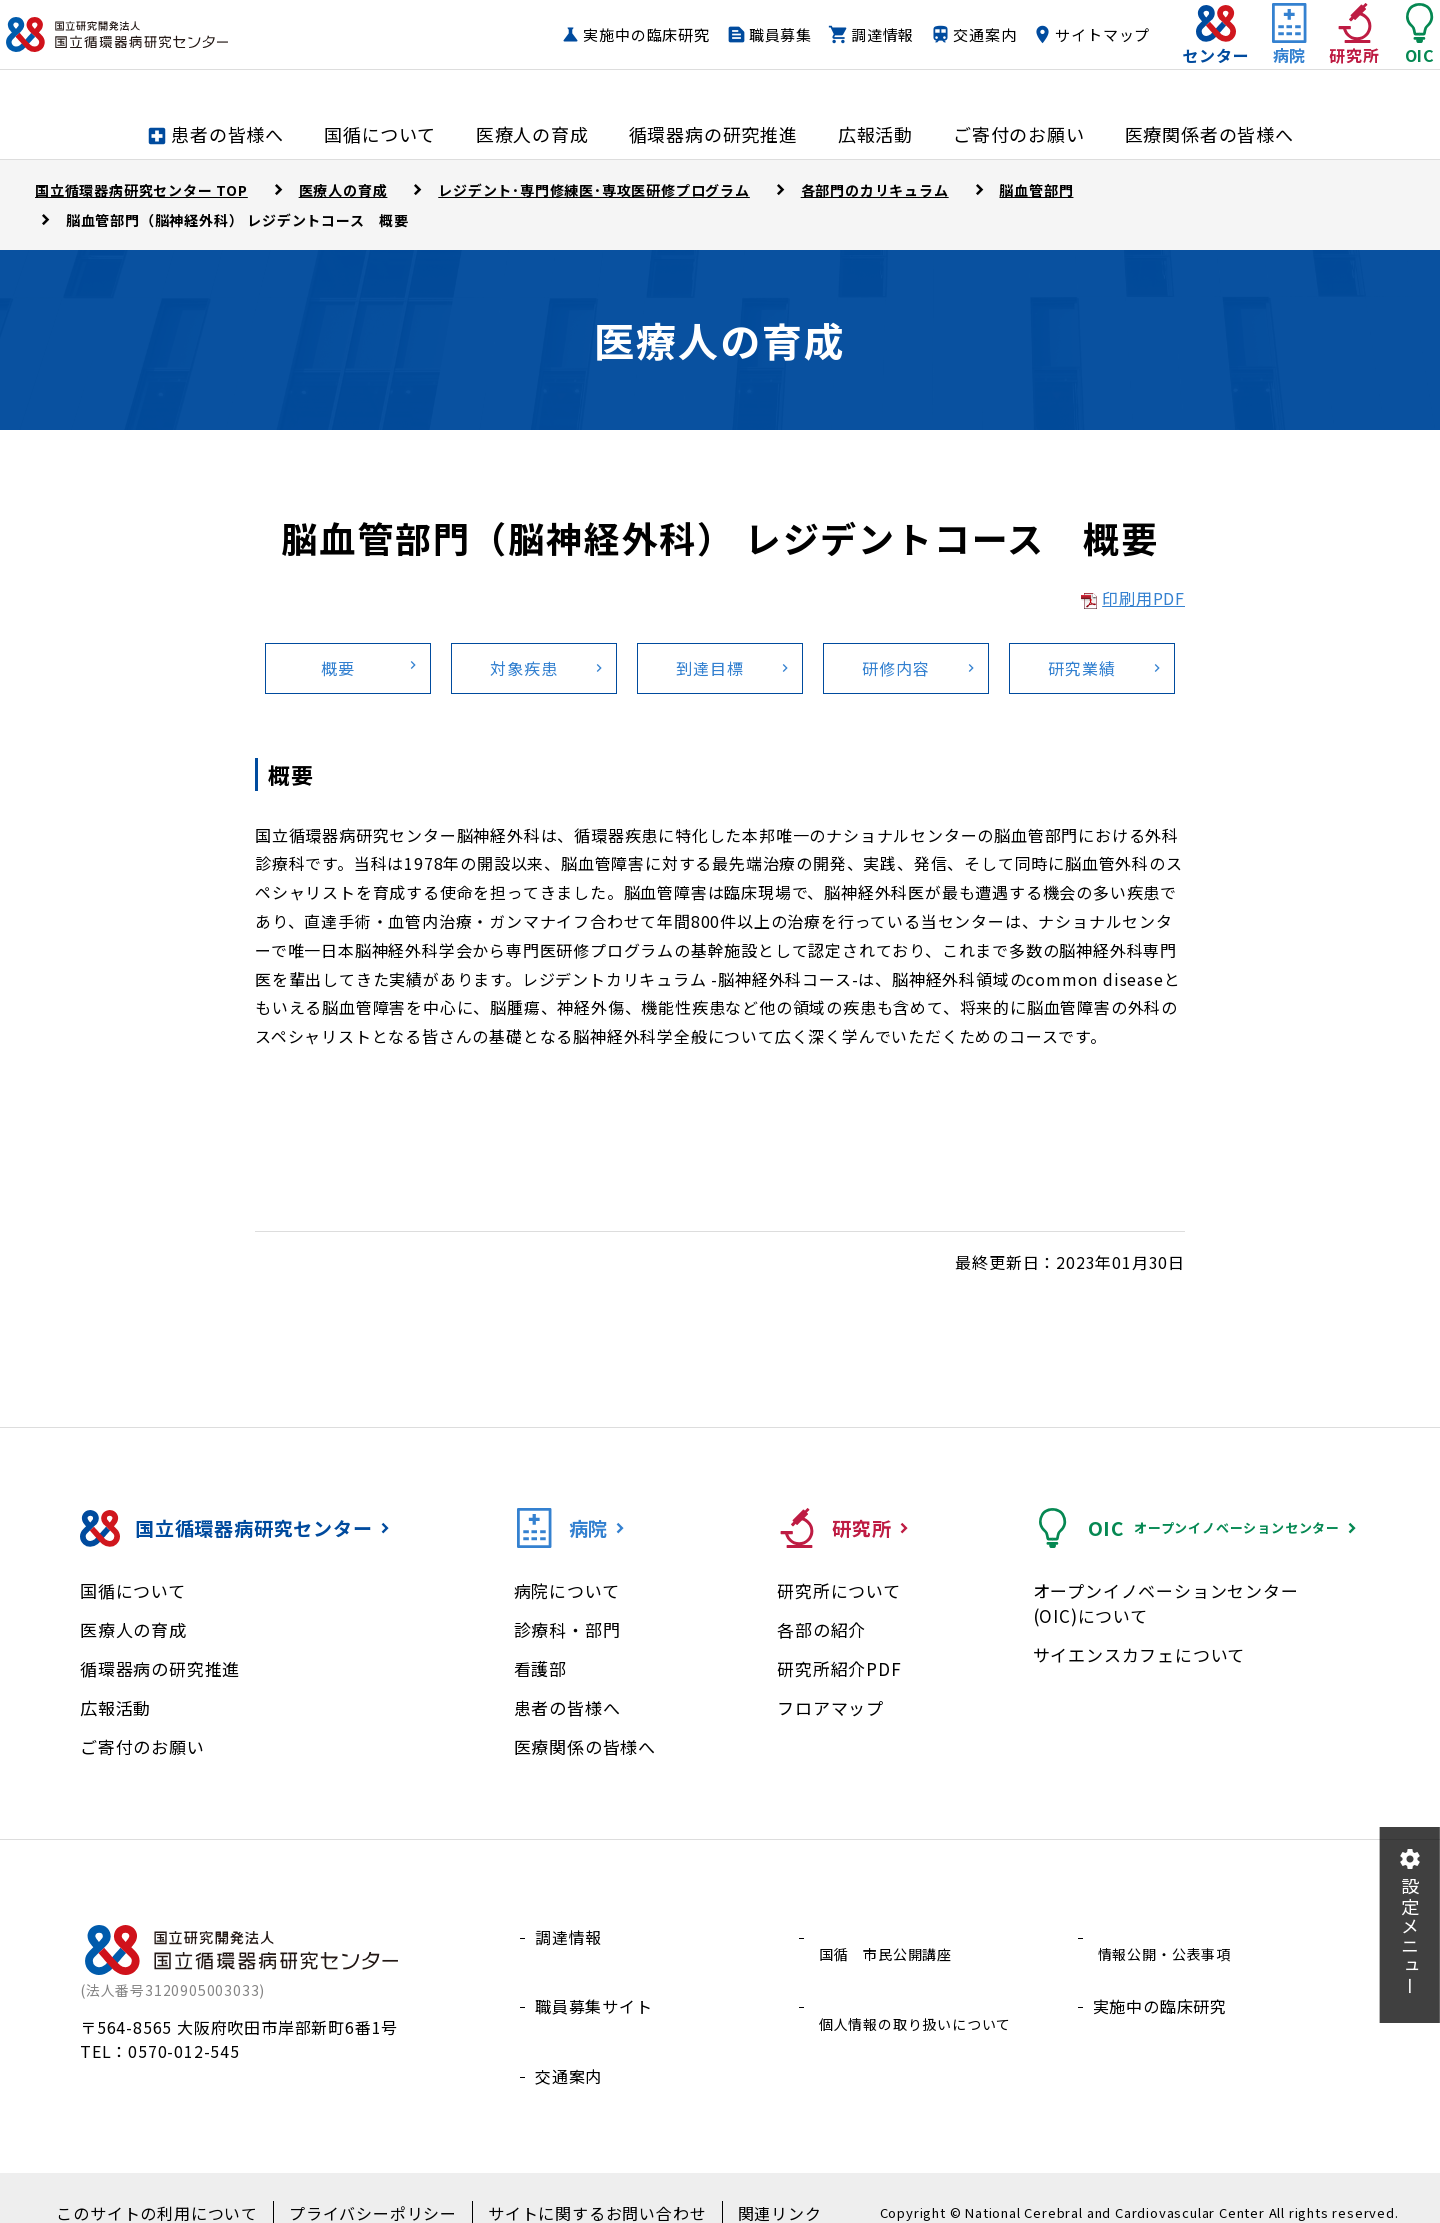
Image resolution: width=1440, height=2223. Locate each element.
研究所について (839, 1590)
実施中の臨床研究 (607, 54)
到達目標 (709, 668)
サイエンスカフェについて (1139, 1654)
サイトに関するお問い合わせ (580, 2184)
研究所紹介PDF (839, 1668)
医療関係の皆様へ (585, 1746)
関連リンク (745, 2184)
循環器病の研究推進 (160, 1668)
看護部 (540, 1668)
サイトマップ (1063, 54)
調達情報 (842, 54)
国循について (133, 1590)
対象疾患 (523, 668)
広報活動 (115, 1707)
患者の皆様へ (567, 1707)
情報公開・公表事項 (1168, 1937)
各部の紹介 (821, 1629)
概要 (338, 668)
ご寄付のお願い (142, 1746)
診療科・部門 (567, 1629)
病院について (567, 1590)
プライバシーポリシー (379, 2184)
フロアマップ (830, 1707)
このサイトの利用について (185, 2184)
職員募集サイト (594, 1984)
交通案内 (944, 54)
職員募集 (740, 54)
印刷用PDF (1143, 598)
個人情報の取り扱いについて (923, 1984)
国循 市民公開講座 (889, 1937)
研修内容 (895, 668)
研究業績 (1081, 668)
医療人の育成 (133, 1629)
